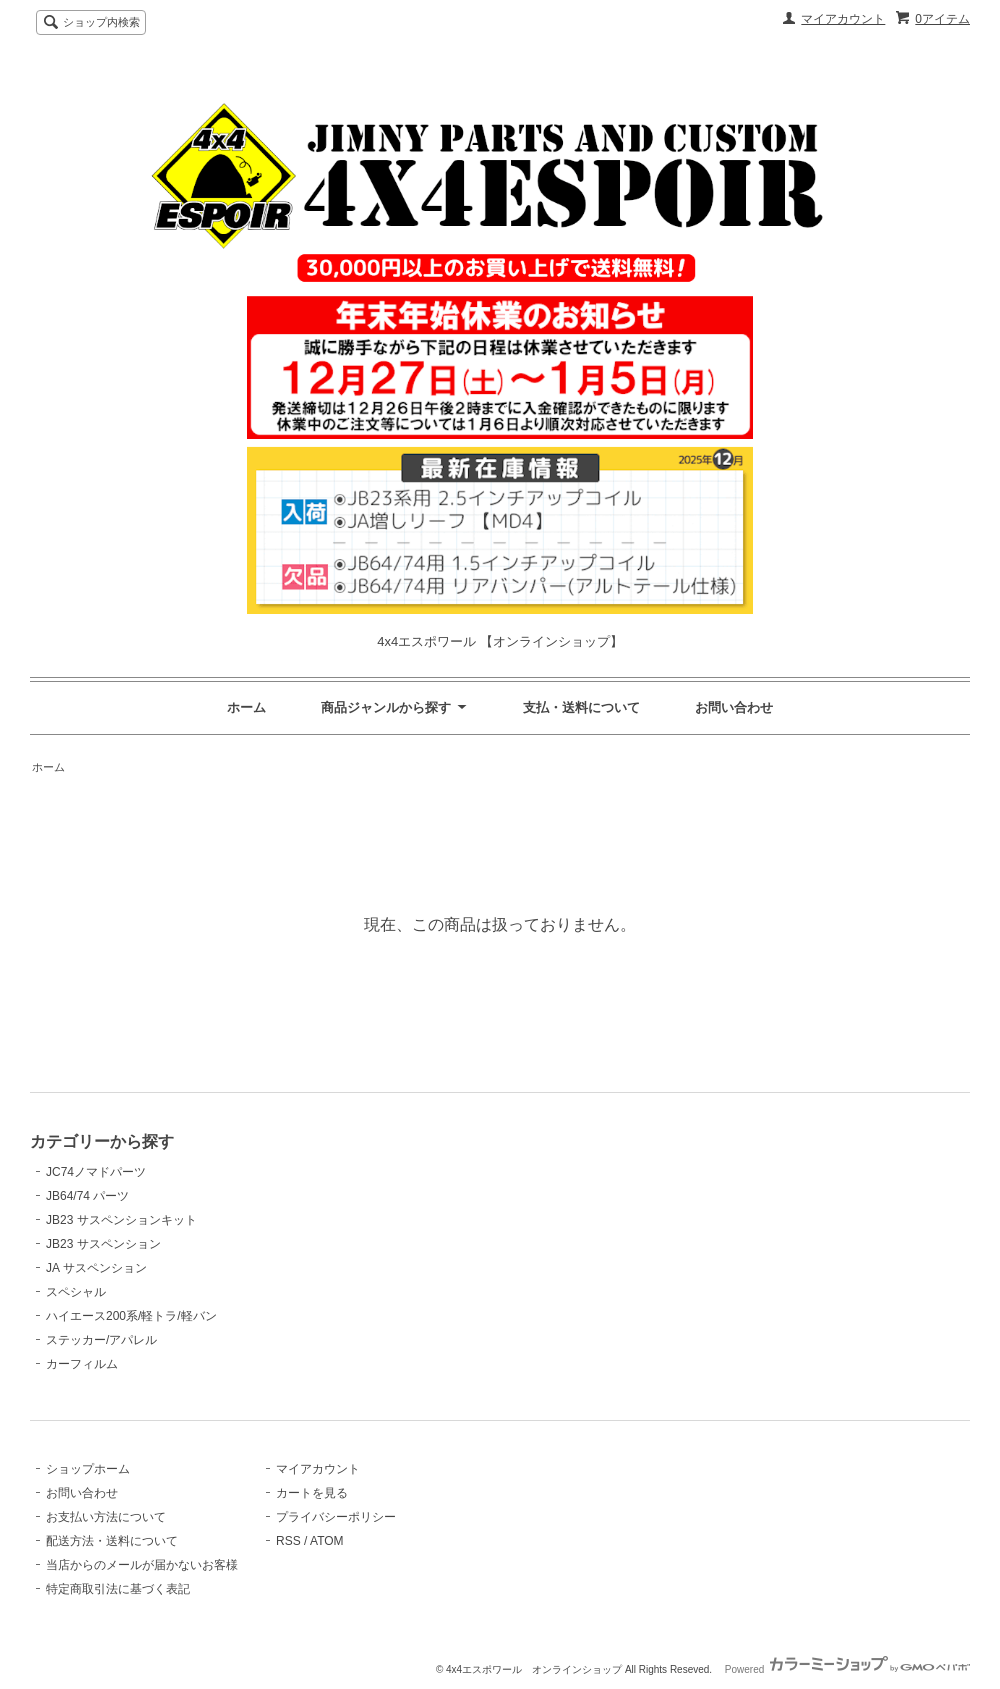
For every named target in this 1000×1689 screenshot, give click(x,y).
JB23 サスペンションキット (121, 1220)
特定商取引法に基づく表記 (118, 1589)
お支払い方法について (106, 1517)
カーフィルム (82, 1364)
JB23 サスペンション (103, 1244)
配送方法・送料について (112, 1541)
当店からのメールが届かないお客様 (142, 1565)
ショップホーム (88, 1469)
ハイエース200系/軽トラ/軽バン (131, 1316)
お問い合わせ (734, 707)
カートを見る (312, 1493)
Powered (847, 1669)
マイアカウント (843, 19)
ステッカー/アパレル (101, 1340)
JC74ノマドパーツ (96, 1172)
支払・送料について (581, 707)
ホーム (246, 707)
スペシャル (76, 1292)
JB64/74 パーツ (87, 1196)
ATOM (327, 1541)
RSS (288, 1541)
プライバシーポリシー (336, 1517)
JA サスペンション (96, 1268)
